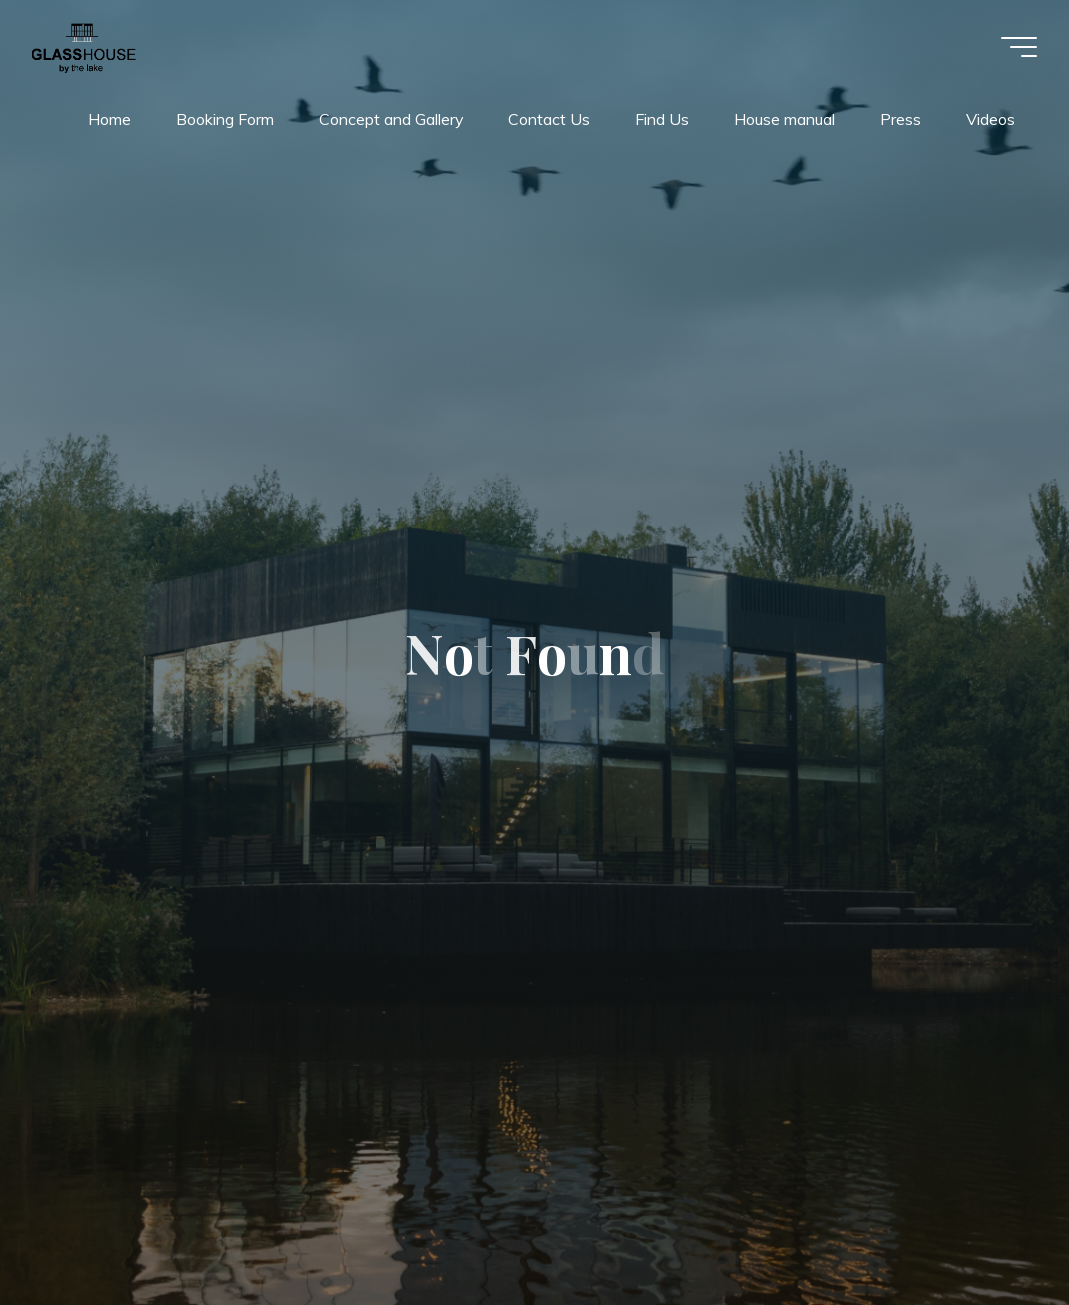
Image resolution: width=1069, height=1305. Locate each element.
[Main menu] (1019, 47)
